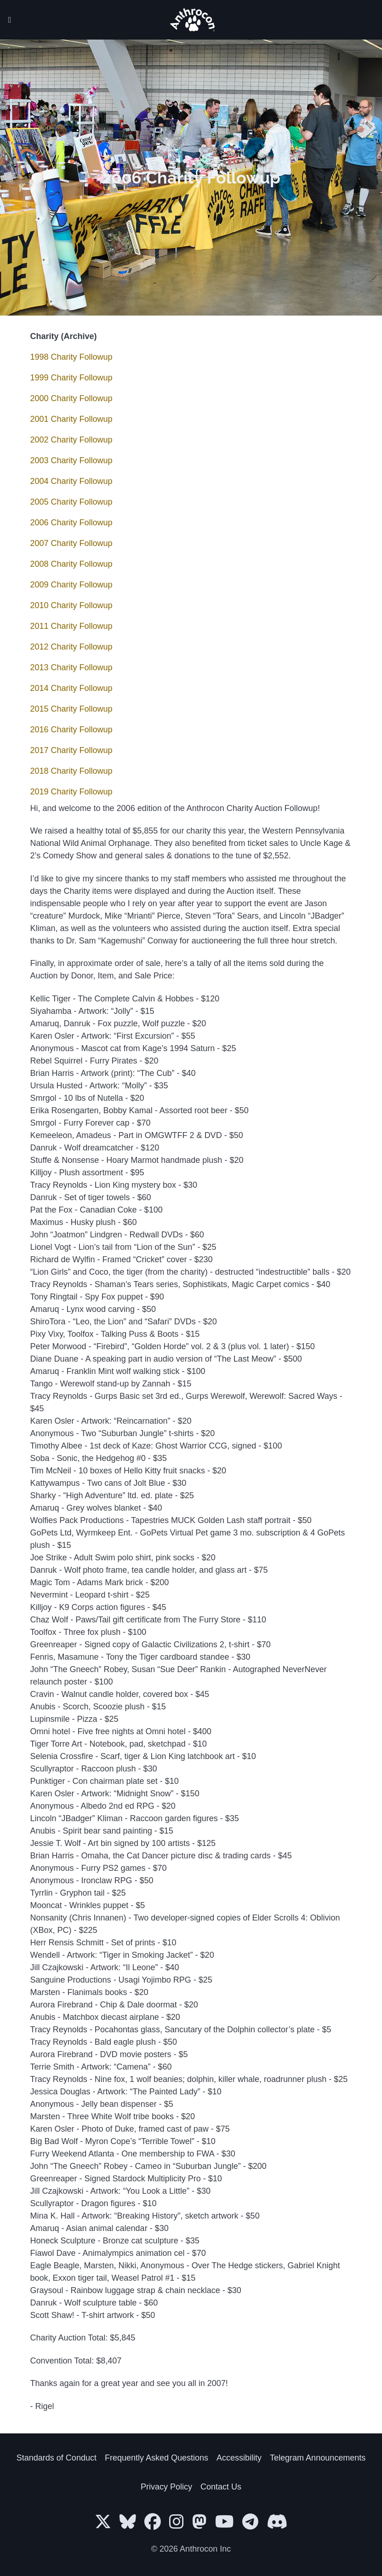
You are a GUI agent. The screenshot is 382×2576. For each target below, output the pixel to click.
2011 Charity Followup (71, 626)
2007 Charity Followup (71, 543)
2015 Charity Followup (71, 708)
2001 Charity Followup (71, 419)
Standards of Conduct (57, 2457)
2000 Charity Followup (71, 398)
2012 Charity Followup (71, 646)
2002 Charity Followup (71, 439)
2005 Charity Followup (71, 501)
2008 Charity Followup (71, 564)
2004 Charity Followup (71, 481)
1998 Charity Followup (71, 357)
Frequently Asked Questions (156, 2457)
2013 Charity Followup (71, 667)
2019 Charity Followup (71, 791)
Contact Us (220, 2486)
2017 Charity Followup (71, 750)
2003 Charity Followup (71, 460)
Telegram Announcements (317, 2457)
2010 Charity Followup (71, 605)
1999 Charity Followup (71, 377)
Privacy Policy (166, 2486)
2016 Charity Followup (71, 729)
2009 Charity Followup (71, 584)
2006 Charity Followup (71, 522)
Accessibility (239, 2457)
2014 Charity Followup (71, 688)
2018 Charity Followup (71, 771)
